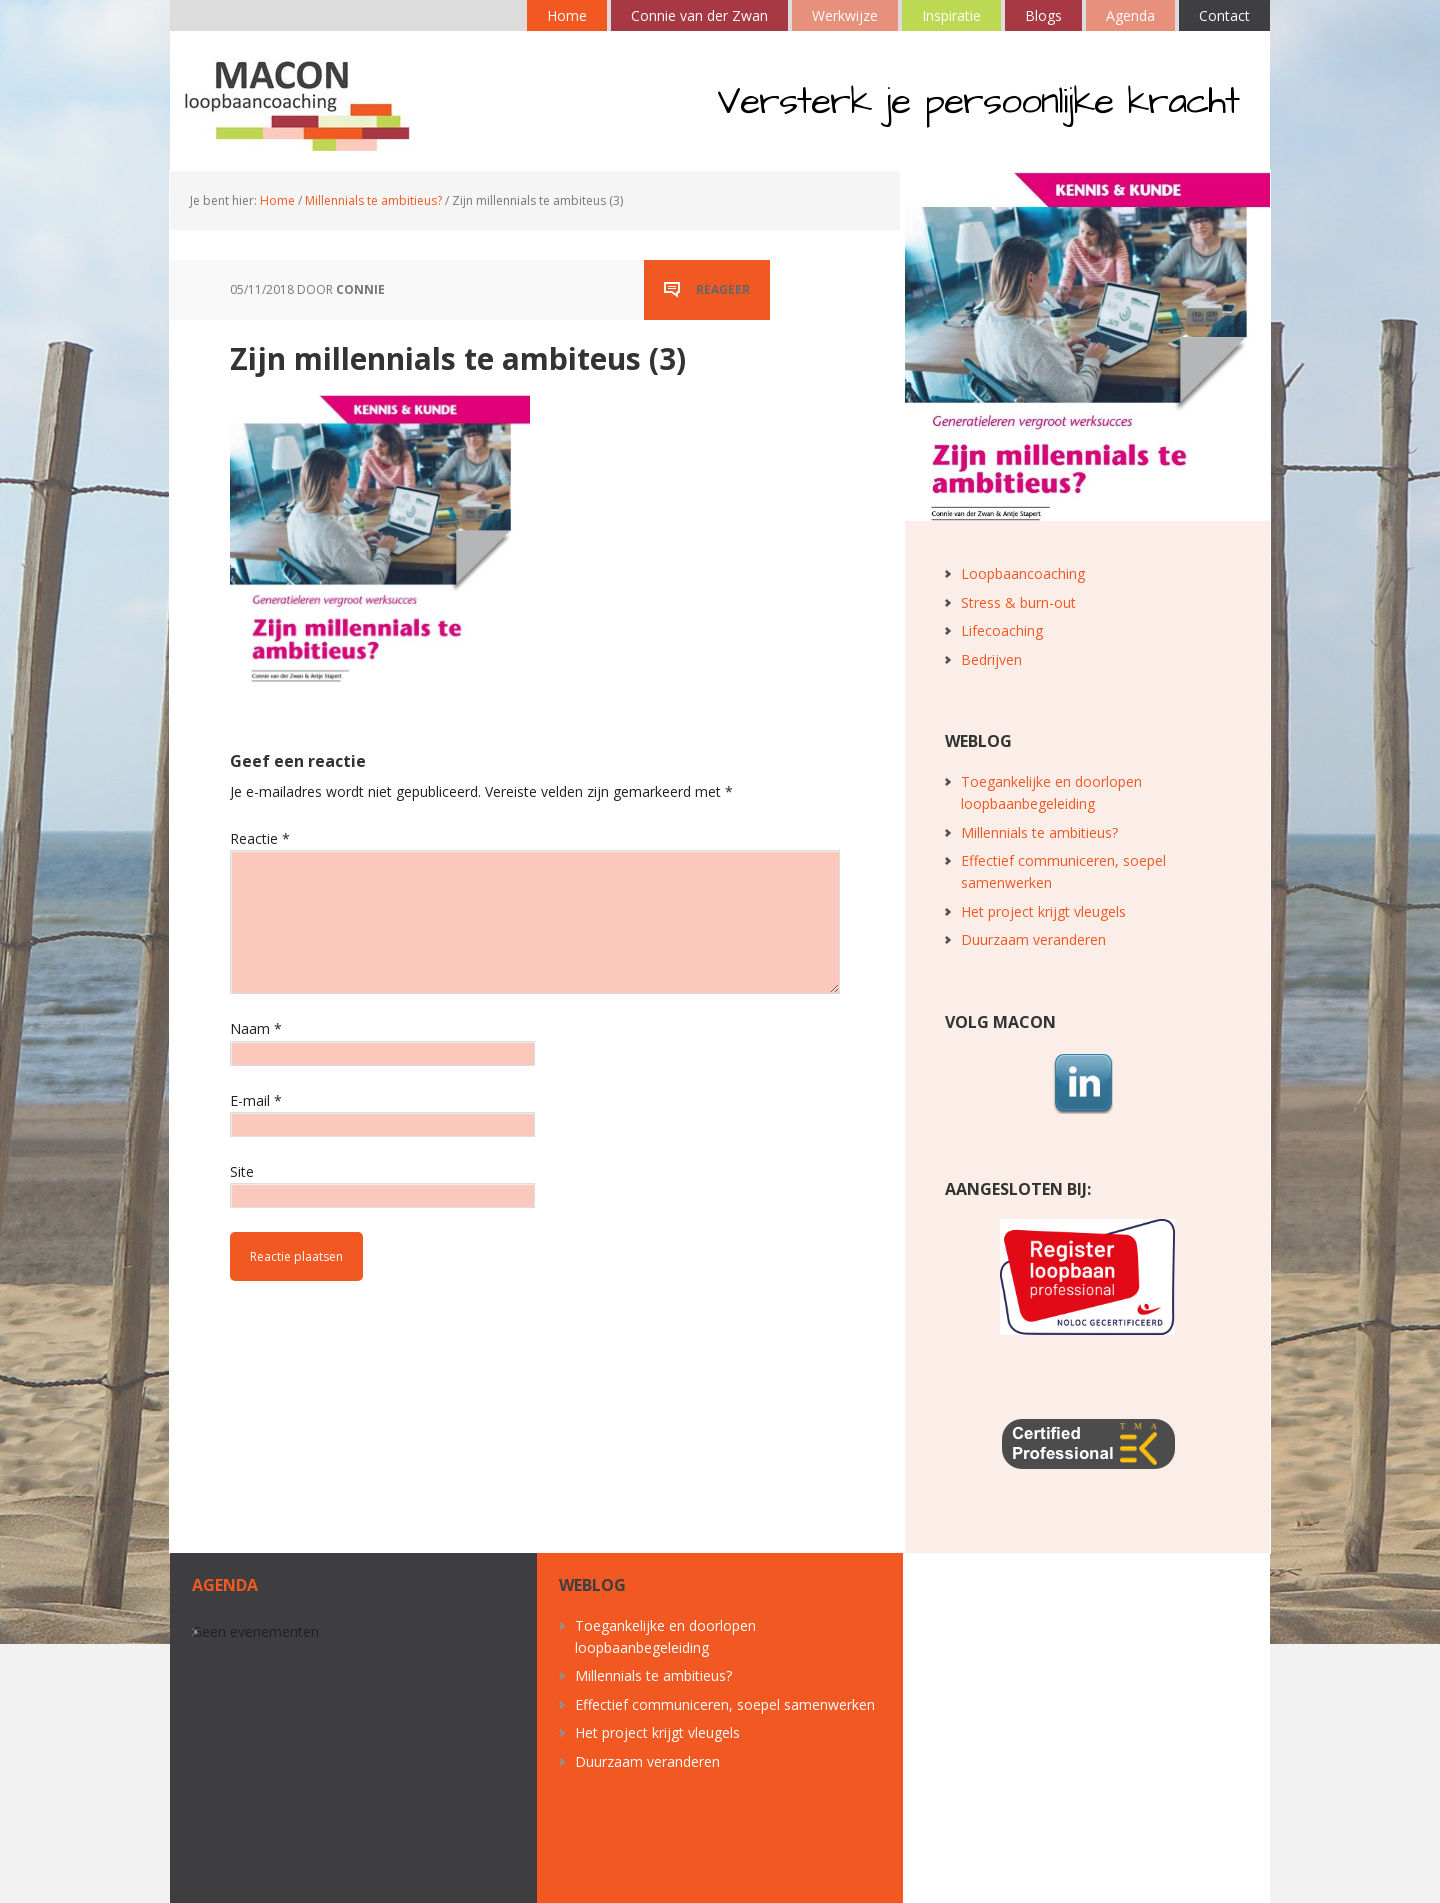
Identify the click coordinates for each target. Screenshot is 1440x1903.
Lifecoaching (1002, 630)
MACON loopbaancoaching (300, 101)
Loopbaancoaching (1023, 573)
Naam (256, 1028)
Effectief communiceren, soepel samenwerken (725, 1704)
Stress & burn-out (1018, 602)
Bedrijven (991, 659)
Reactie (260, 838)
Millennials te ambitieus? (1039, 832)
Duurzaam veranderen (1033, 939)
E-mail (256, 1100)
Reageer (723, 289)
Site (242, 1171)
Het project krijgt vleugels (1043, 911)
